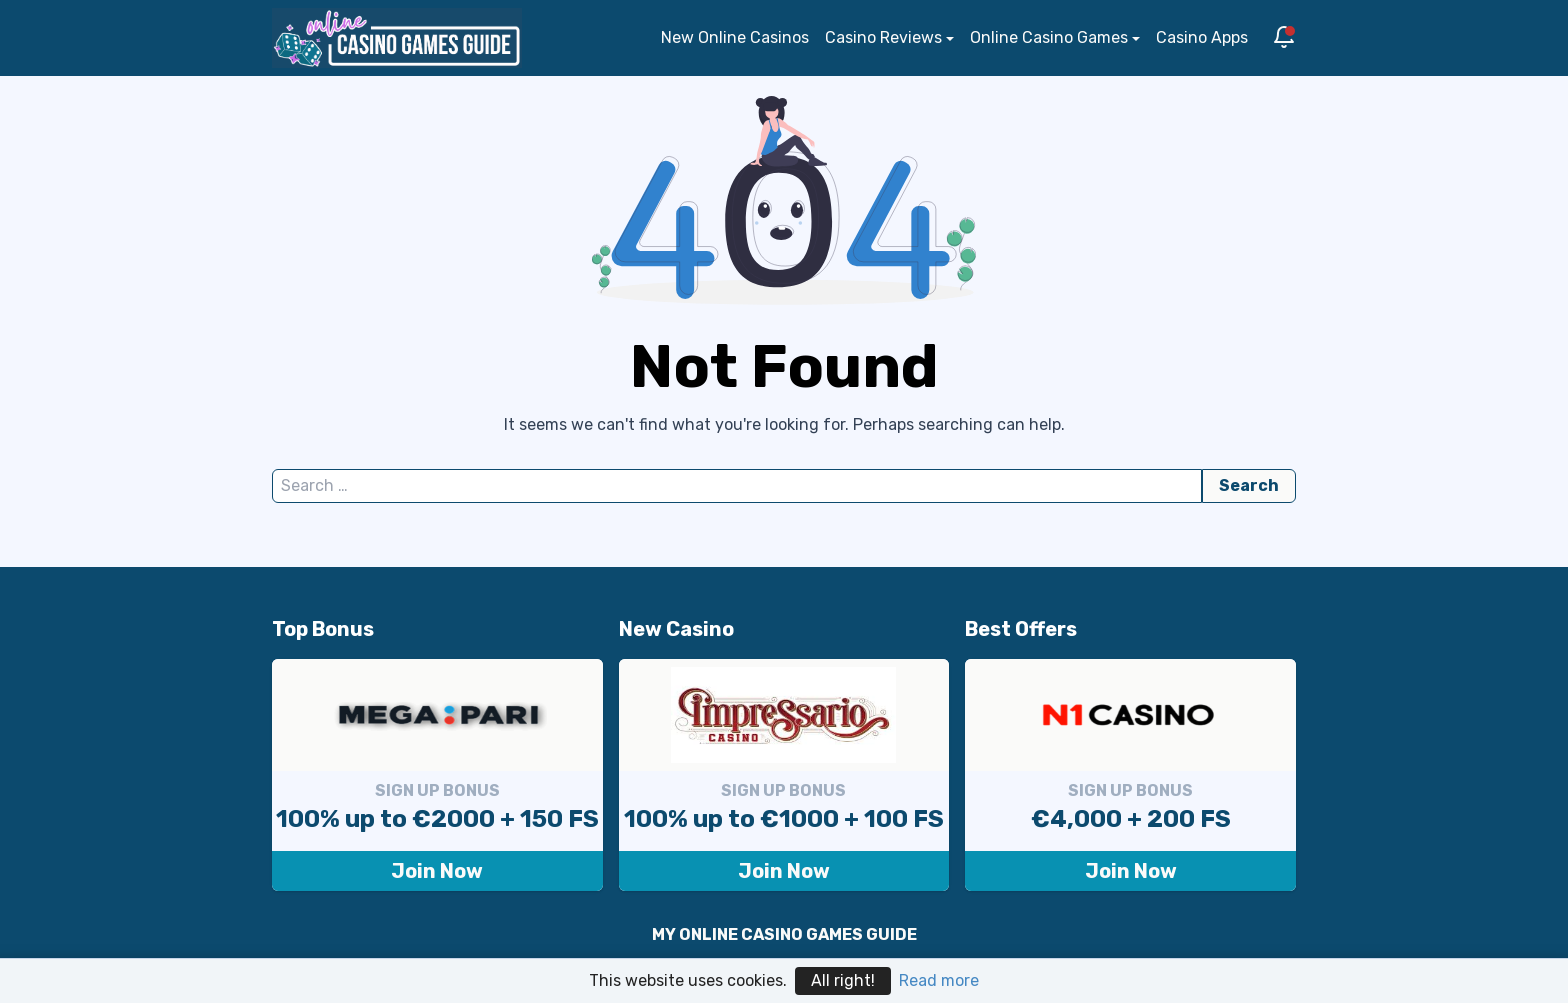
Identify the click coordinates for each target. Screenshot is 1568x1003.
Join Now (437, 871)
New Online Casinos (735, 37)
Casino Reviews (883, 37)
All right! (843, 980)
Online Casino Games (1049, 37)
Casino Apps (1202, 37)
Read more (939, 980)
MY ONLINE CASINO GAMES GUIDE (784, 934)
